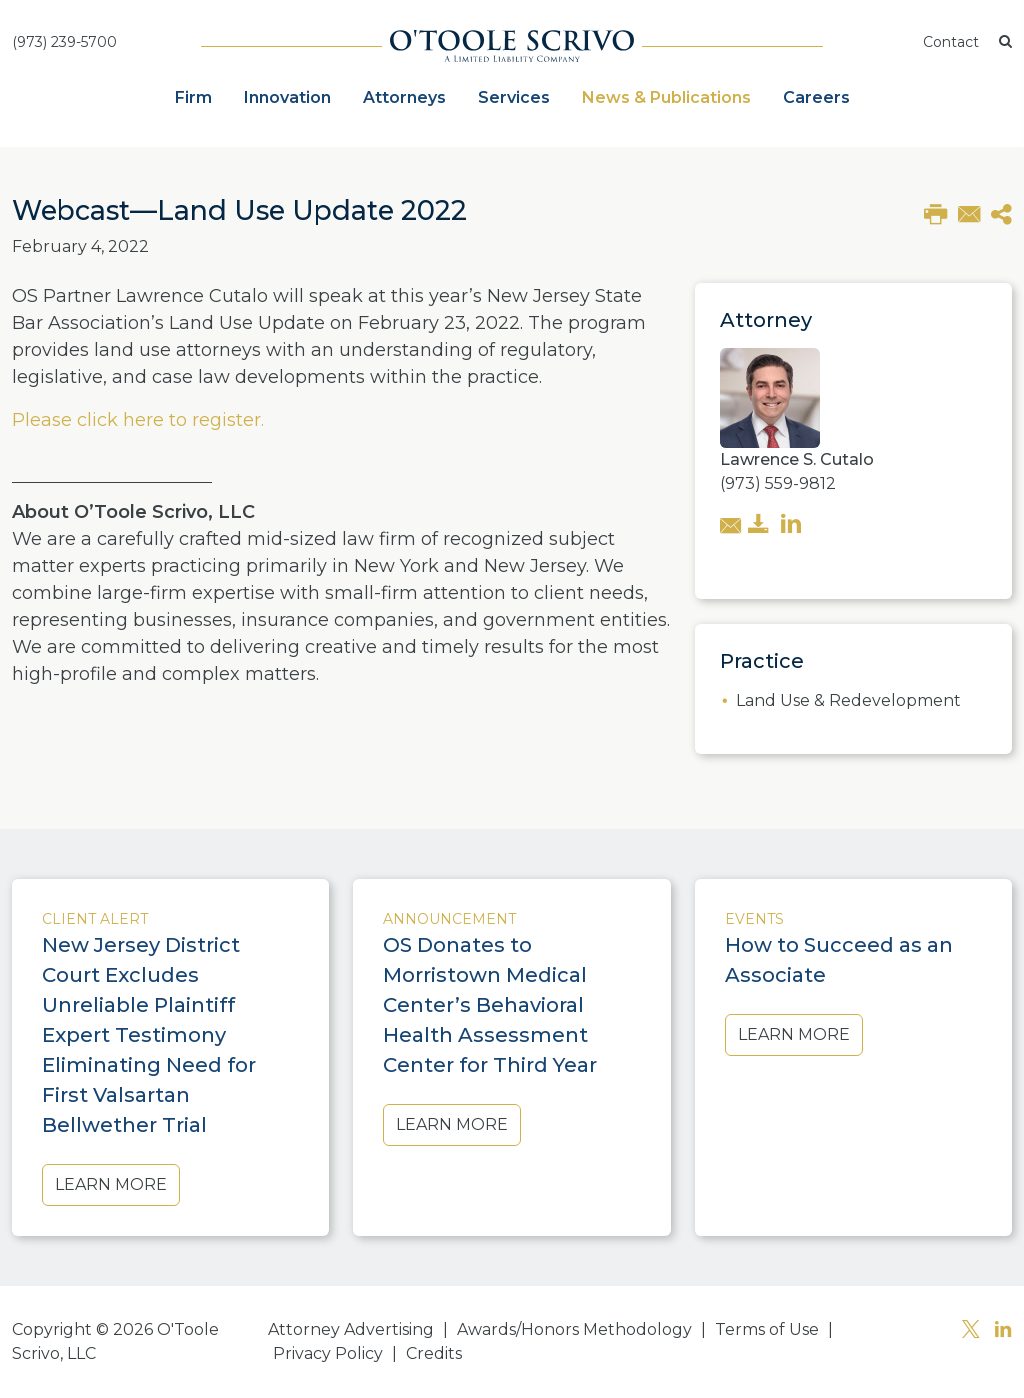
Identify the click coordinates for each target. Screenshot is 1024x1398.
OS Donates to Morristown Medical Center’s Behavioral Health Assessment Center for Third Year (490, 1005)
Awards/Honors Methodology (574, 1329)
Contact (951, 42)
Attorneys (404, 97)
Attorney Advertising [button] (351, 1329)
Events (754, 919)
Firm (193, 97)
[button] (1005, 42)
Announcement (449, 919)
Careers (816, 97)
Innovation (287, 97)
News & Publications (666, 97)
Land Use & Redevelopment (848, 700)
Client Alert (95, 919)
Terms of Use (767, 1329)
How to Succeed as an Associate (839, 960)
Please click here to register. (138, 420)
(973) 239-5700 (64, 42)
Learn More (111, 1184)
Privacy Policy (328, 1353)
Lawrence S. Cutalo (797, 459)
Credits (434, 1353)
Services (514, 97)
